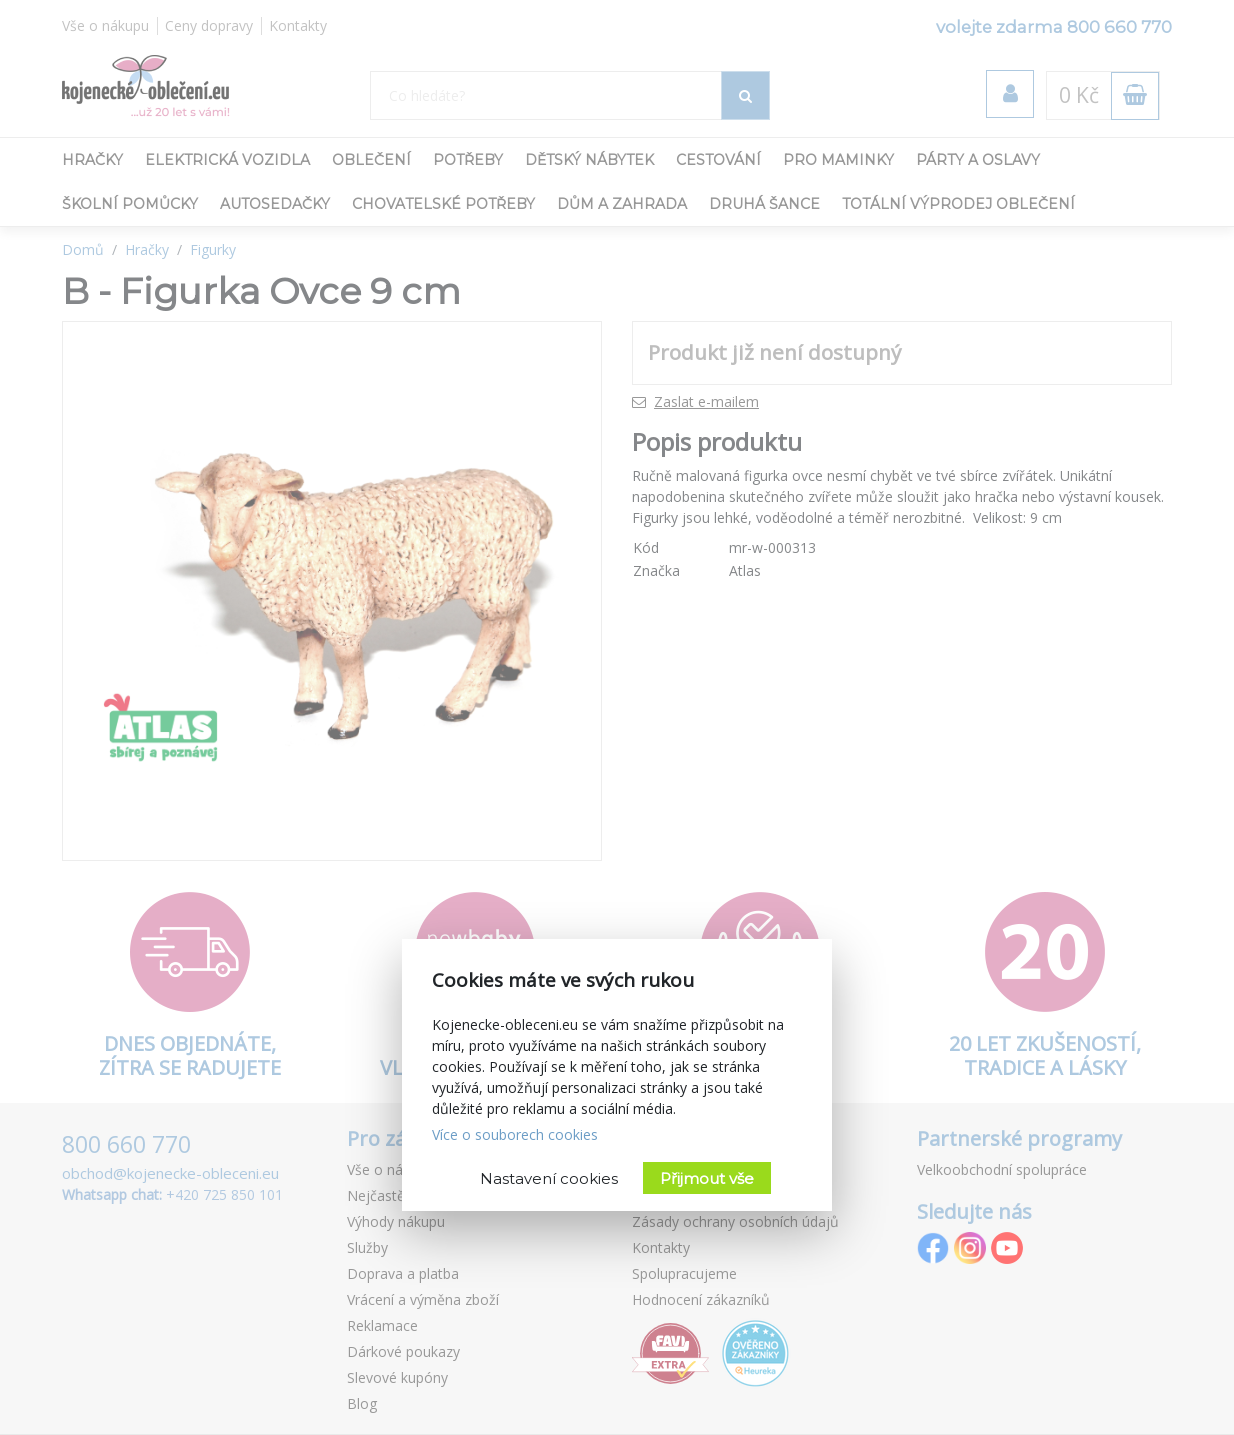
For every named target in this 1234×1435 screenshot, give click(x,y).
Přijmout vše (707, 1178)
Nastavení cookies (549, 1178)
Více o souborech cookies (515, 1134)
